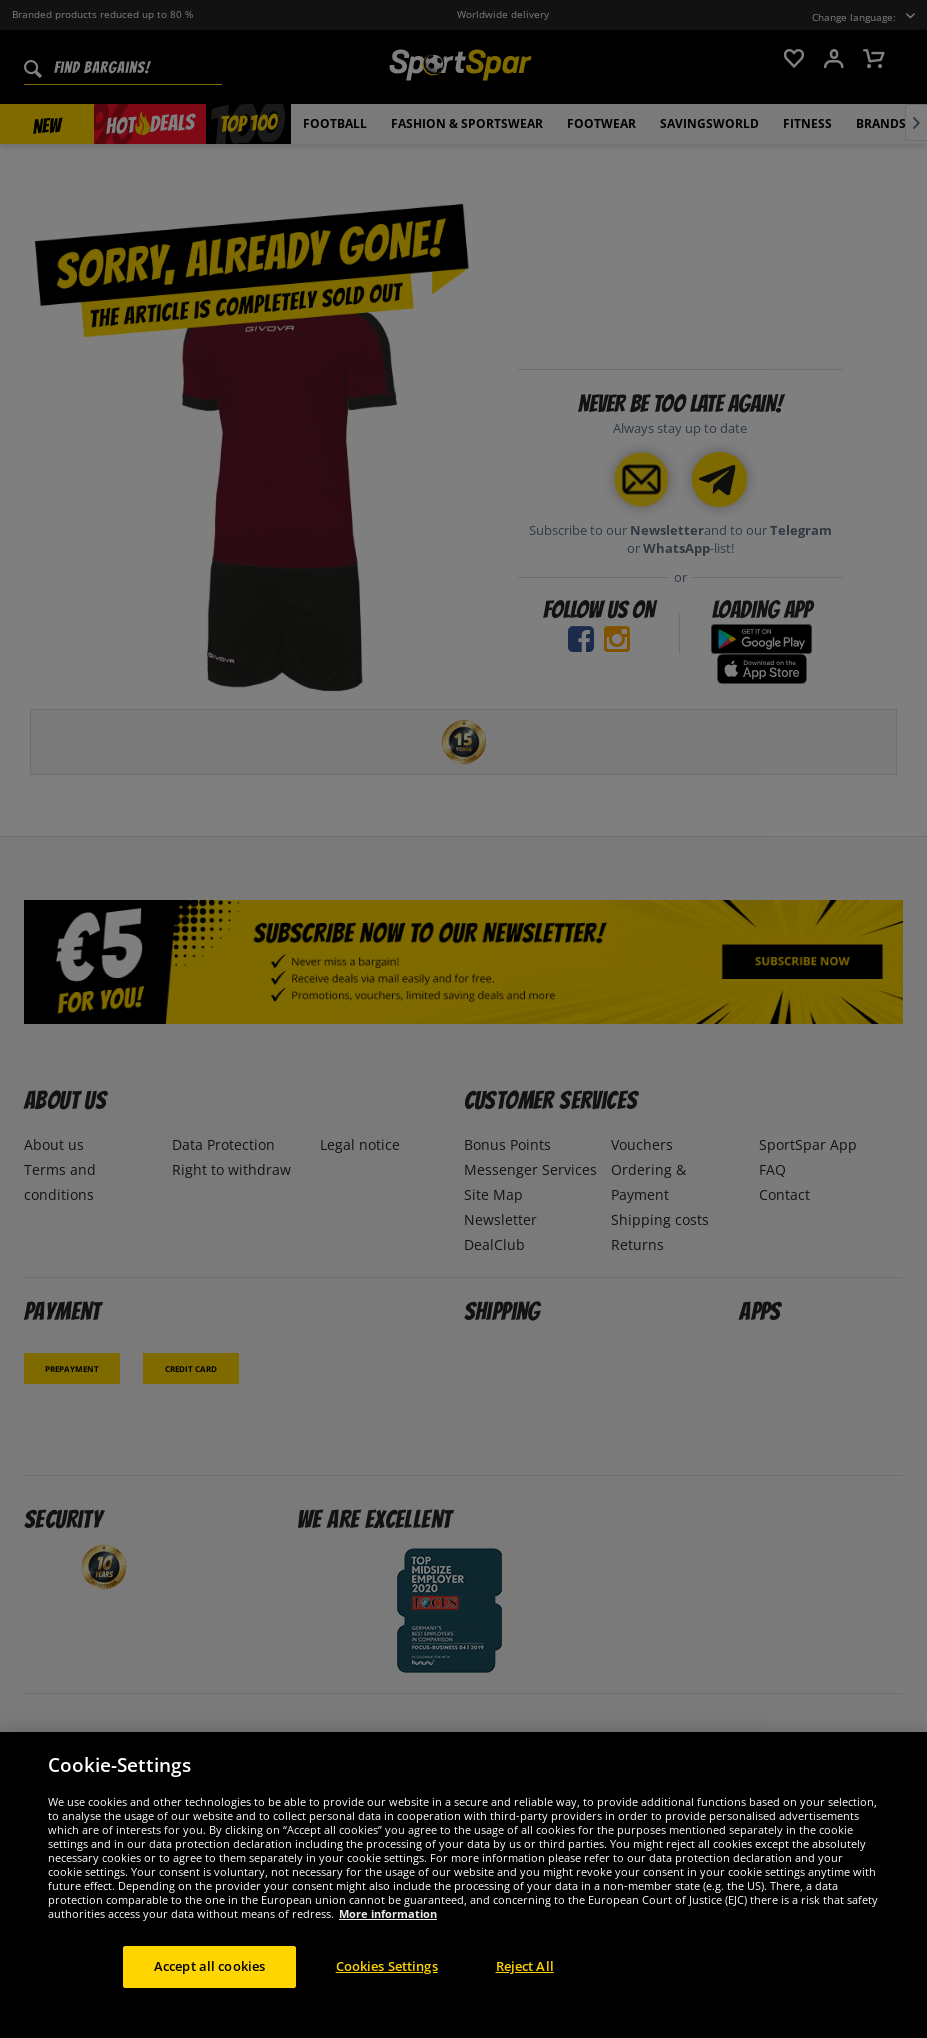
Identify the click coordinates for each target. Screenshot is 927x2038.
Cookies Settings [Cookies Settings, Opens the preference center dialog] (387, 1982)
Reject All (525, 1982)
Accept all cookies (209, 1982)
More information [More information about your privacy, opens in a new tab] (388, 1929)
